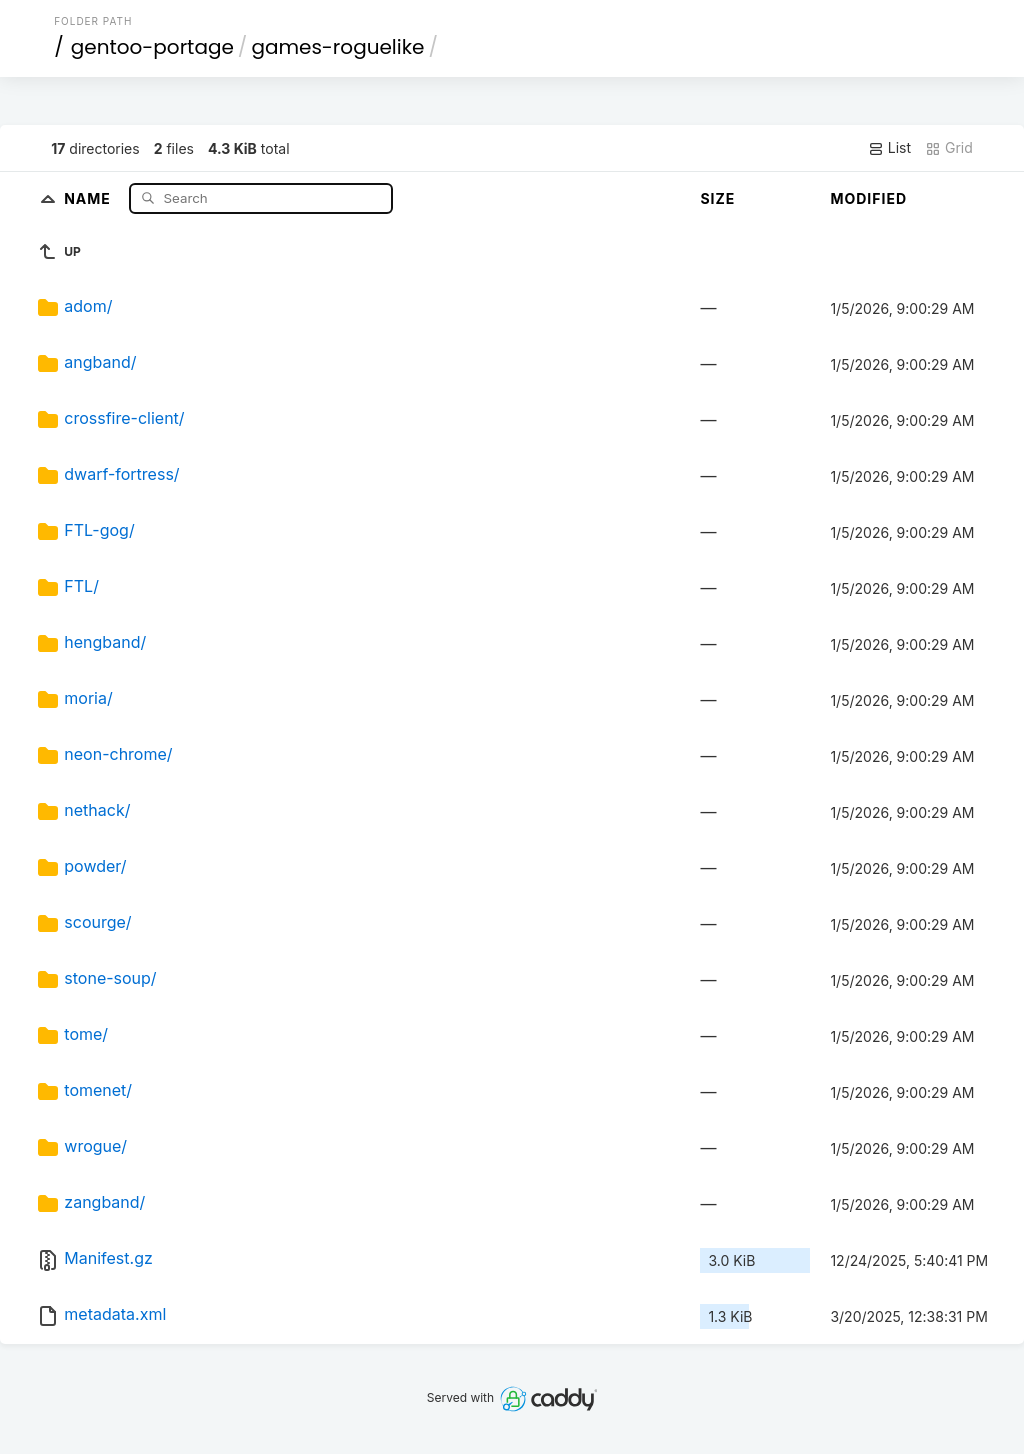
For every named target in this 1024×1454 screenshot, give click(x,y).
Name (89, 197)
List (889, 148)
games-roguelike (337, 47)
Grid (949, 148)
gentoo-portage (152, 47)
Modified (868, 198)
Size (717, 198)
